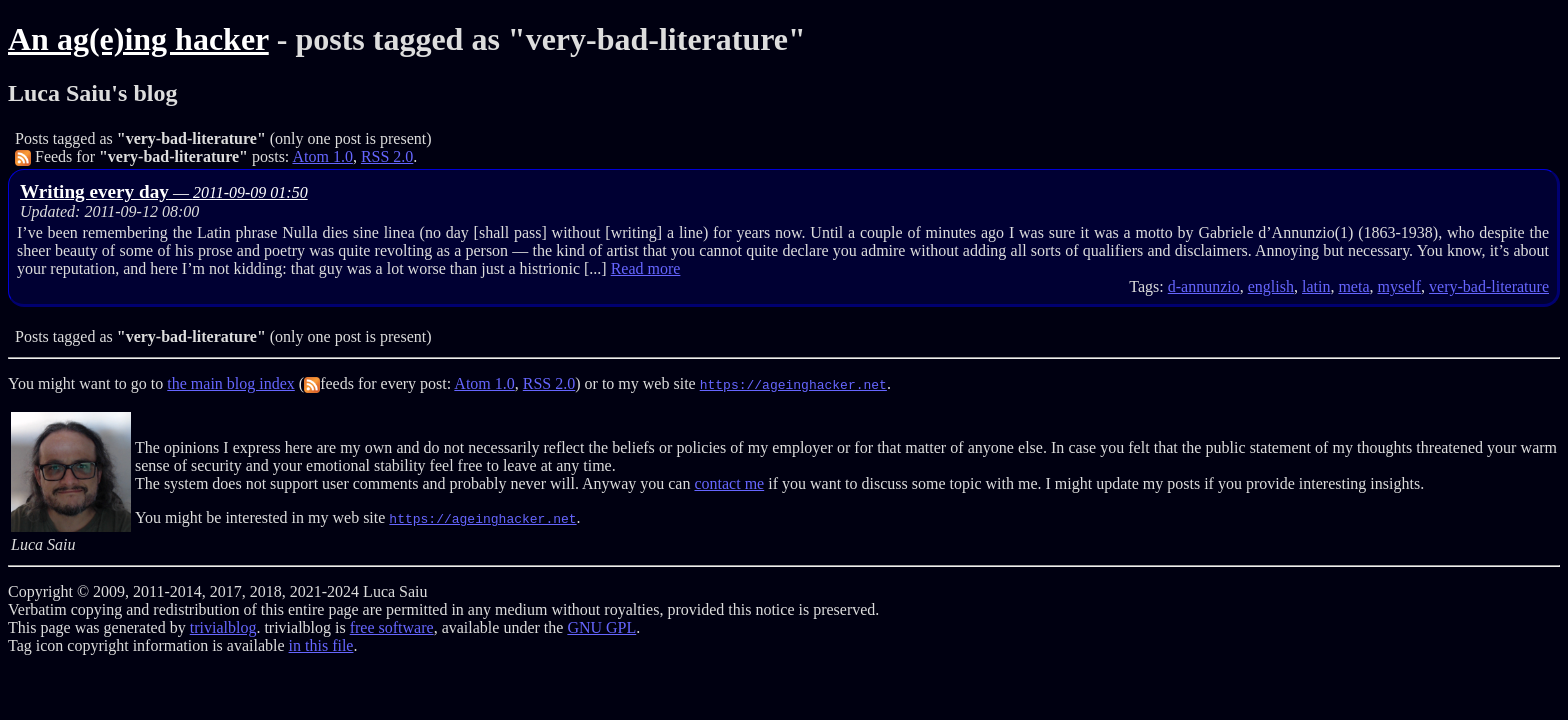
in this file (321, 645)
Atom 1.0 (322, 156)
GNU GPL (601, 627)
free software (392, 627)
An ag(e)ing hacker (138, 39)
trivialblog (223, 627)
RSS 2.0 (387, 156)
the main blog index (231, 383)
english (1271, 286)
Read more (646, 268)
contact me (729, 483)
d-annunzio (1204, 286)
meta (1353, 286)
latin (1316, 286)
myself (1400, 286)
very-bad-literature (1489, 286)
